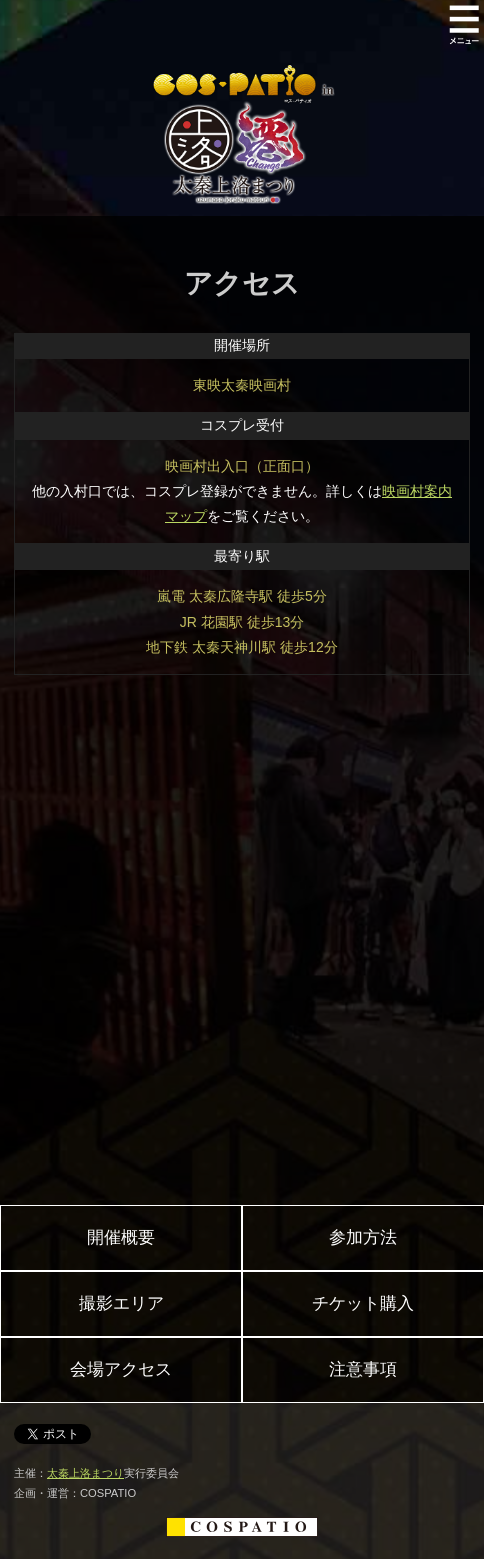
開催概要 (121, 1237)
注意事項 (363, 1369)
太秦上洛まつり (85, 1473)
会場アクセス (121, 1369)
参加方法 (363, 1237)
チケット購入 (363, 1303)
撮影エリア (121, 1303)
